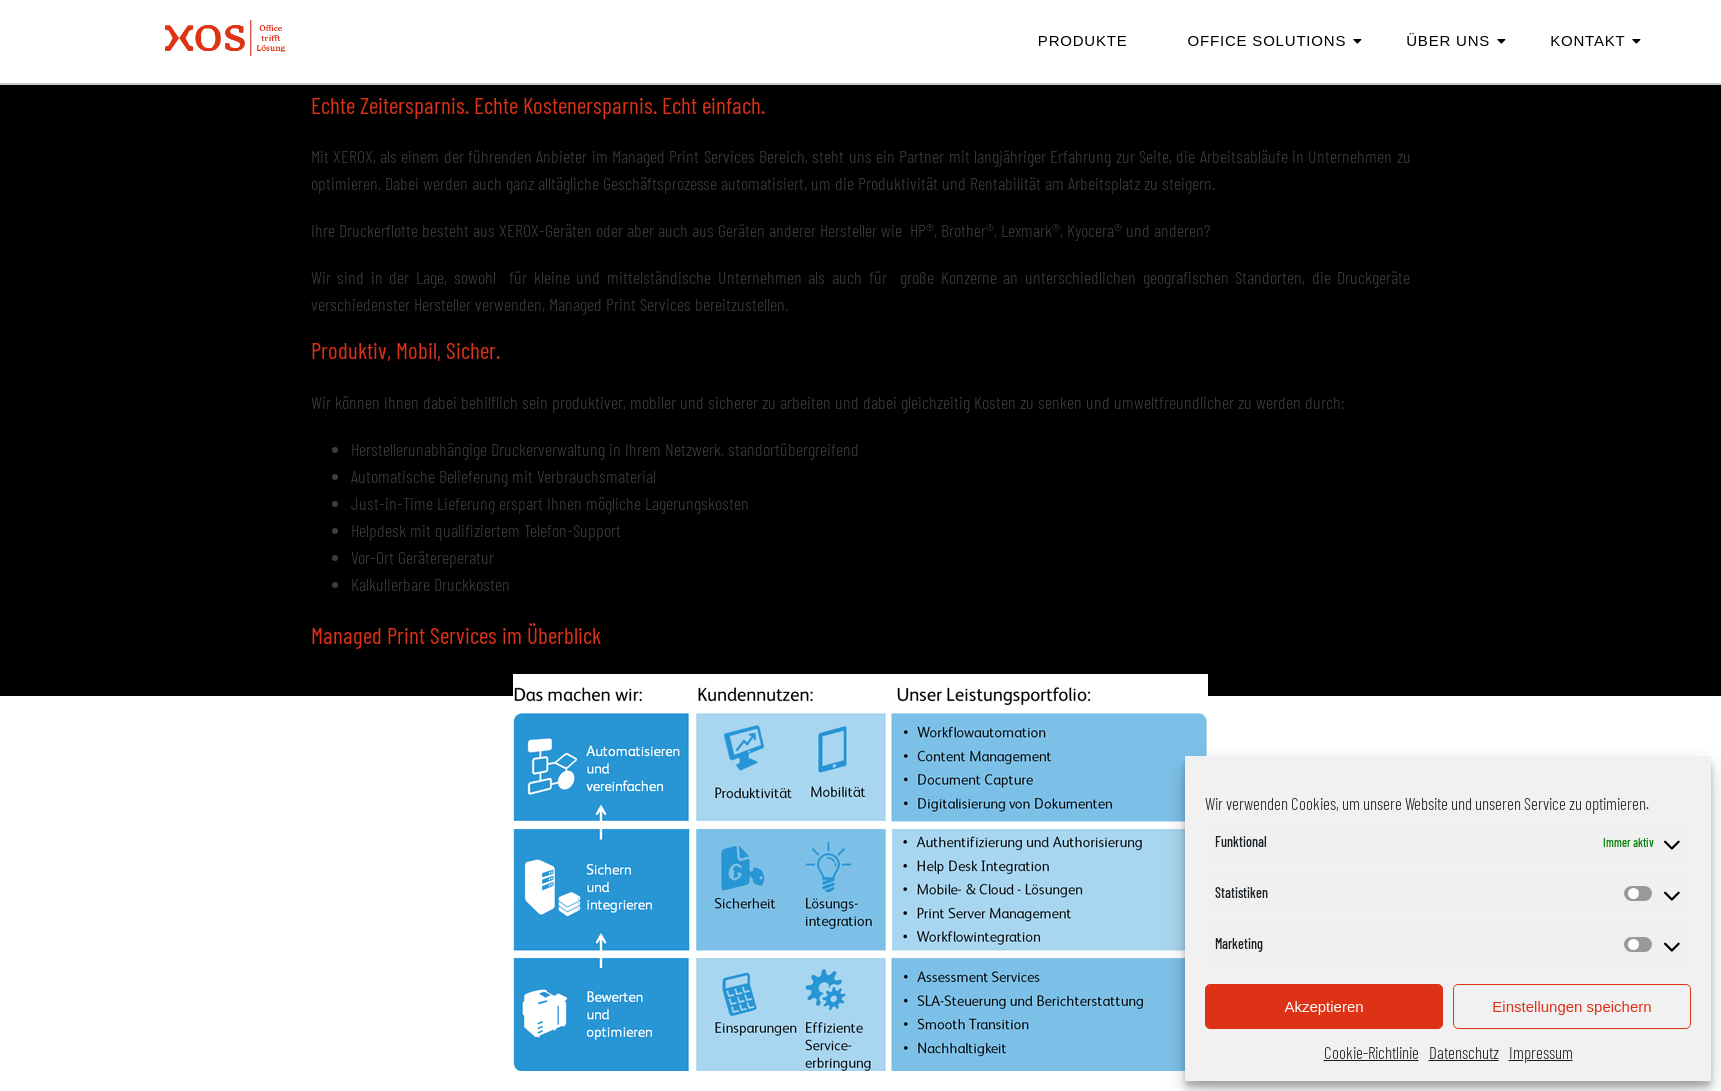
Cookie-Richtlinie (1371, 1052)
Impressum (1541, 1052)
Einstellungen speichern (1571, 1006)
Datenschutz (1464, 1052)
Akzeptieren (1323, 1006)
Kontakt (1595, 40)
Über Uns (1455, 40)
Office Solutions (1275, 40)
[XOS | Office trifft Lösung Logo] (225, 38)
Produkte (1083, 40)
